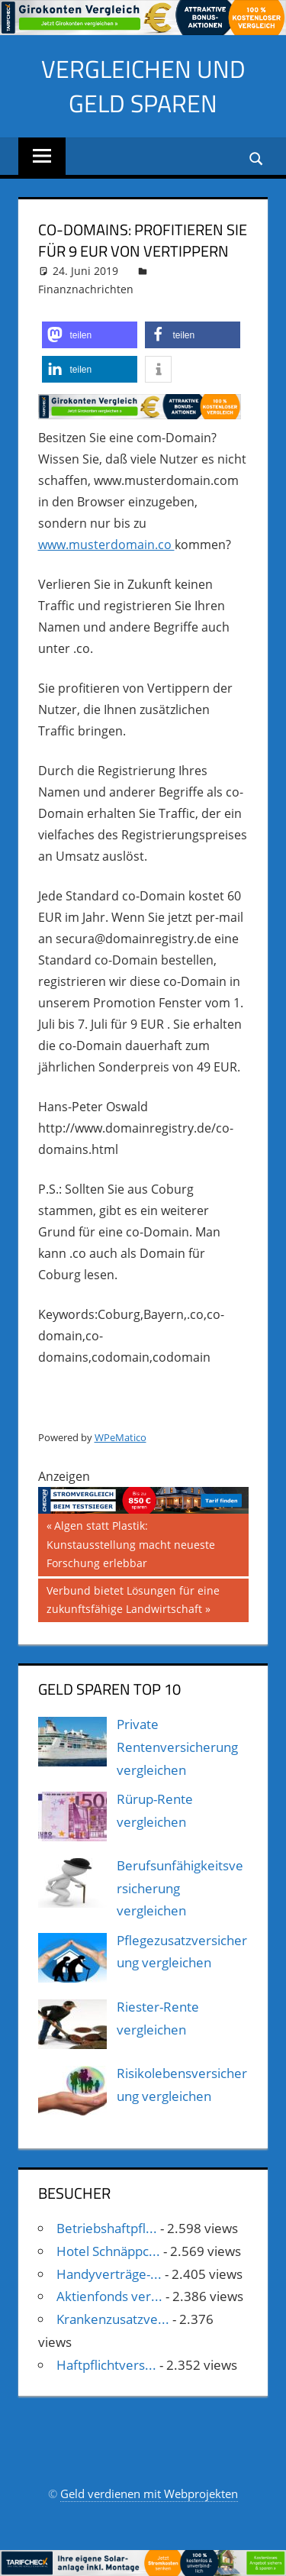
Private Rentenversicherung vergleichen (177, 1747)
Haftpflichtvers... (106, 2365)
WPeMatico (120, 1437)
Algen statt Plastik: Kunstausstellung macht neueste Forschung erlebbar (131, 1543)
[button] (89, 335)
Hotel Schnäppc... (108, 2251)
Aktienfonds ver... (109, 2296)
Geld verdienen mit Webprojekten (149, 2493)
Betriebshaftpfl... (106, 2228)
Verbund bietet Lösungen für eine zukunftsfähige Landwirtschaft (133, 1599)
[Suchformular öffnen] (257, 157)
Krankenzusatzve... (112, 2319)
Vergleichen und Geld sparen (143, 85)
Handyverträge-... (109, 2274)
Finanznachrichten (85, 289)
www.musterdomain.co (106, 544)
